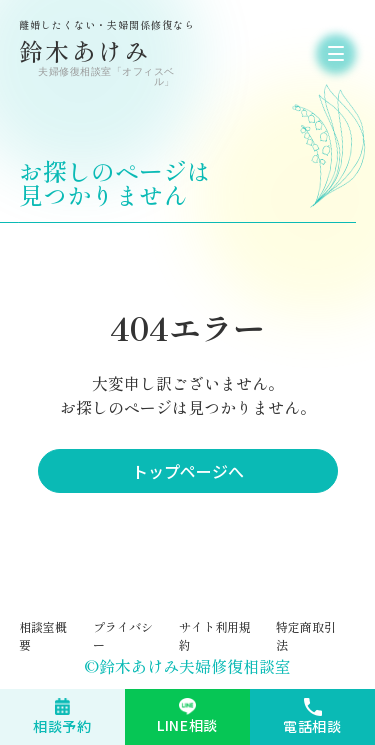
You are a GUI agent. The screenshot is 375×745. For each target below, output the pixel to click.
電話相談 (312, 726)
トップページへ (188, 471)
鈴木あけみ (99, 53)
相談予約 (62, 726)
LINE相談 (187, 725)
